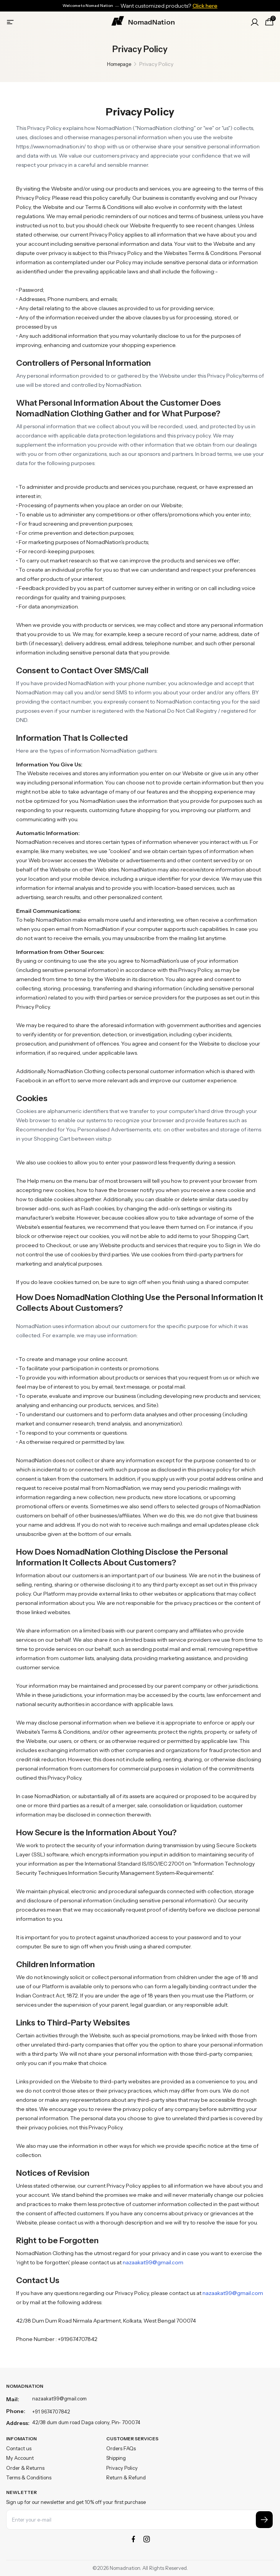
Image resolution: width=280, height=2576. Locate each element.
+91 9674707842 (51, 2411)
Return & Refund (126, 2477)
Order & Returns (25, 2468)
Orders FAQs (121, 2448)
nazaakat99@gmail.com (153, 2262)
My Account (20, 2458)
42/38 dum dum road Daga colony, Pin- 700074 (86, 2422)
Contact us (18, 2448)
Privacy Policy (122, 2468)
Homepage (119, 64)
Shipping (116, 2458)
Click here (205, 5)
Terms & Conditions (28, 2477)
